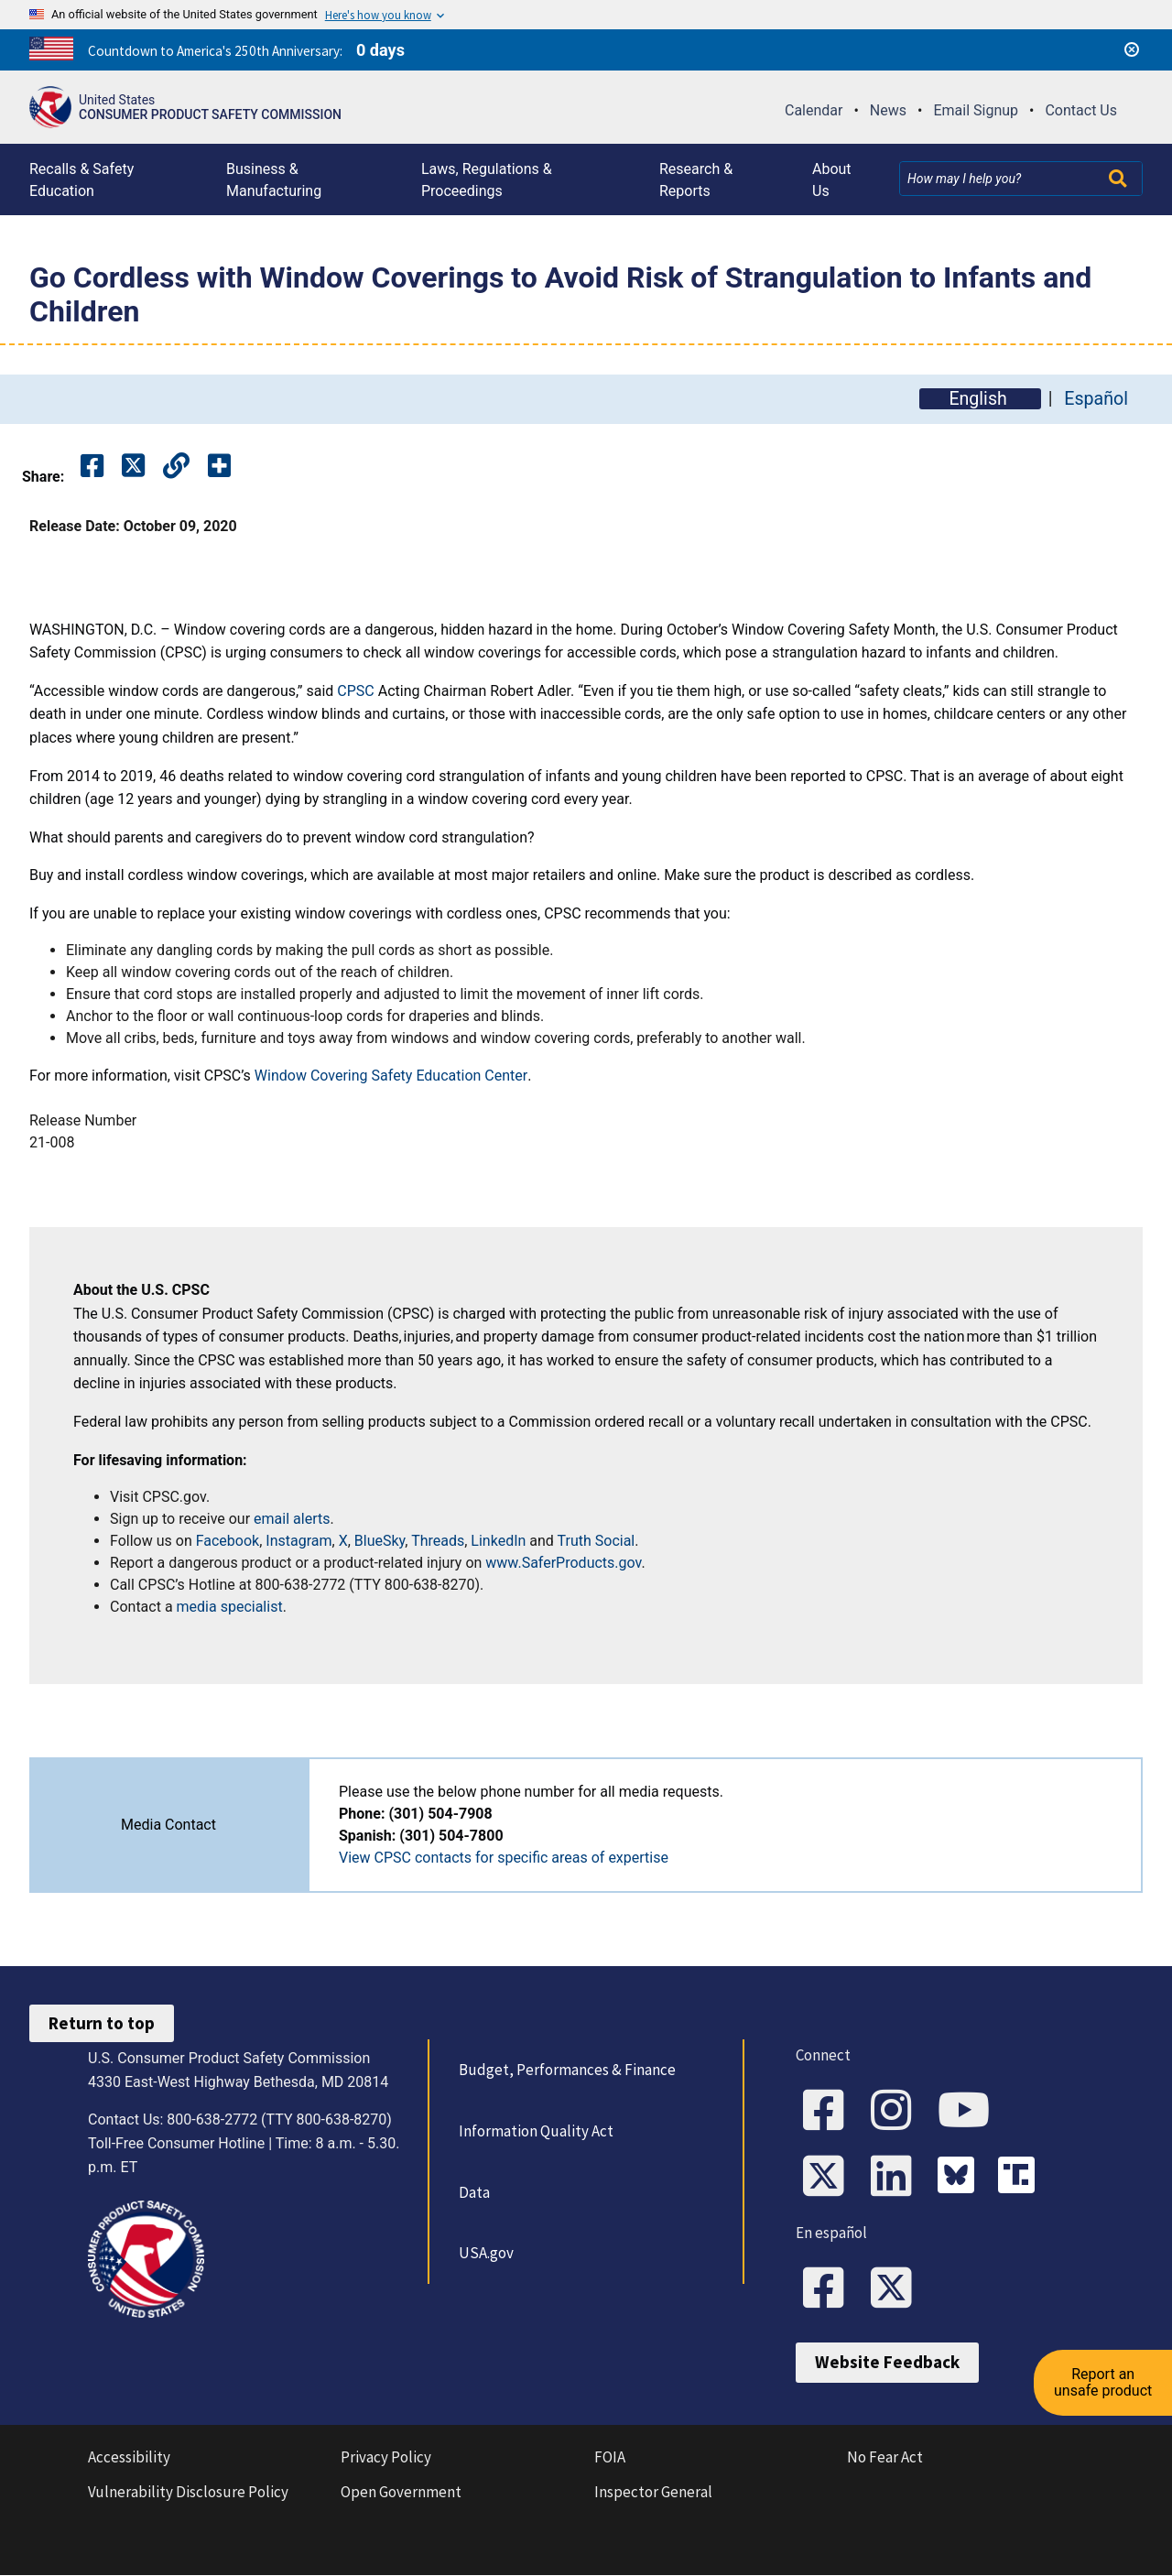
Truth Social (596, 1540)
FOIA (609, 2458)
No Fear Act (885, 2458)
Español (1096, 398)
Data (474, 2192)
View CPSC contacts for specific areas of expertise (503, 1857)
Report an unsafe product (1103, 2380)
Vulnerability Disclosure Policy (188, 2493)
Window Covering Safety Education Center (391, 1075)
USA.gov (486, 2253)
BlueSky (380, 1540)
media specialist (230, 1606)
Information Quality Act (536, 2131)
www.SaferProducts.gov (563, 1562)
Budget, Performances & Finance (567, 2070)
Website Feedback (887, 2363)
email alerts (292, 1518)
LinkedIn (498, 1540)
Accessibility (129, 2458)
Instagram (298, 1540)
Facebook (227, 1540)
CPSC (355, 691)
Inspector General (653, 2493)
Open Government (401, 2493)
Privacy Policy (386, 2458)
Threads (437, 1540)
